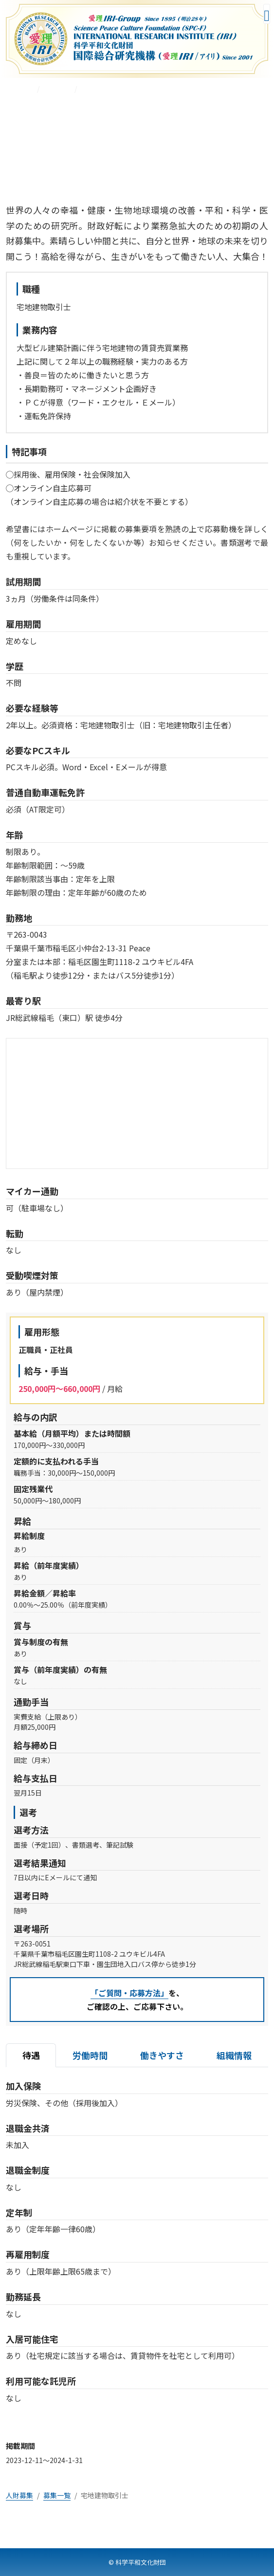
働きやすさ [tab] (162, 2055)
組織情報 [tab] (234, 2055)
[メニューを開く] (266, 14)
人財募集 (19, 88)
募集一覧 (57, 88)
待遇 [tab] (31, 2055)
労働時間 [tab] (90, 2055)
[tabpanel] (137, 2249)
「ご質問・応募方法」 (129, 1993)
